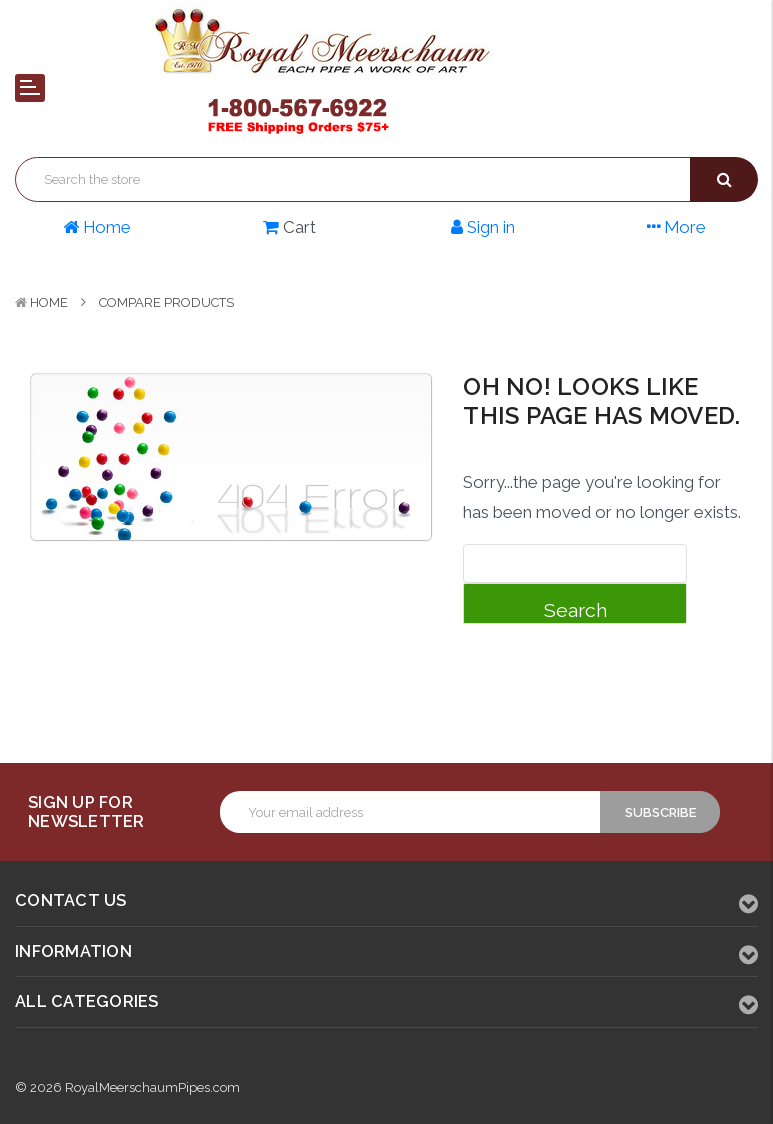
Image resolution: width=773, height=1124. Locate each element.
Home (49, 302)
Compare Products (166, 302)
